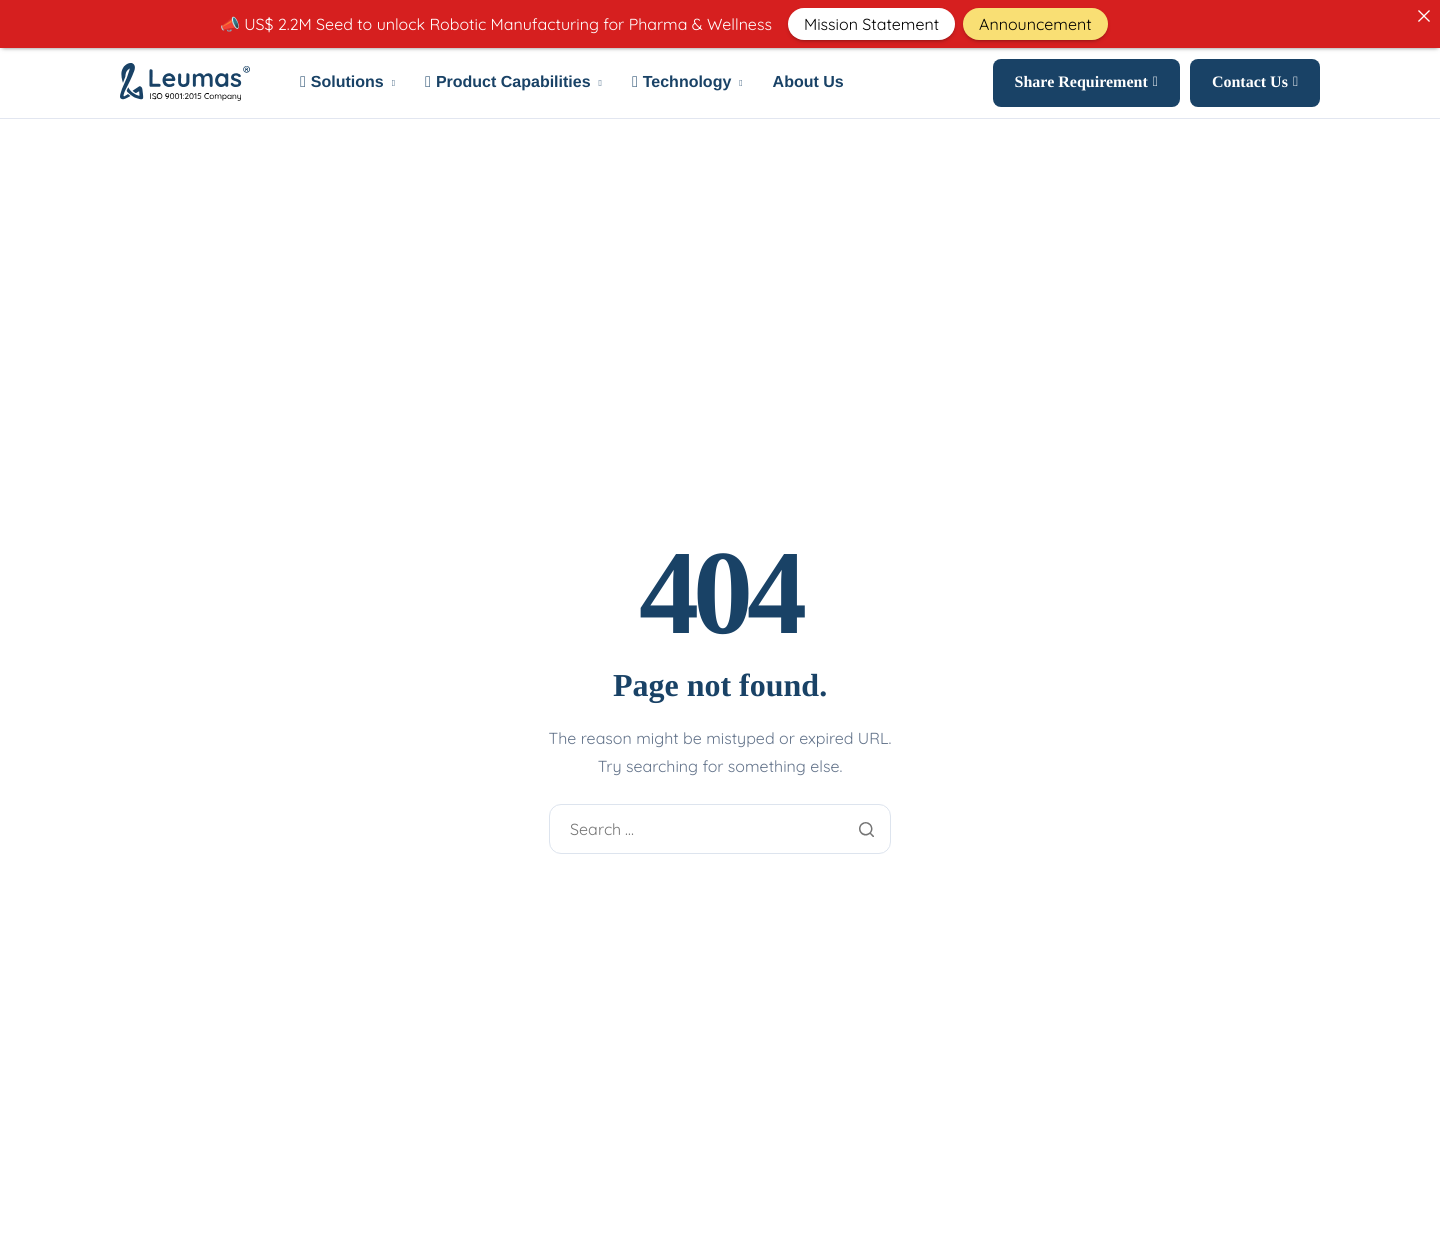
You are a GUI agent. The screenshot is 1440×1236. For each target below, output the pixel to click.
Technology (687, 83)
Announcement (1035, 24)
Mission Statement (871, 24)
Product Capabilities (513, 83)
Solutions (347, 83)
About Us (808, 83)
